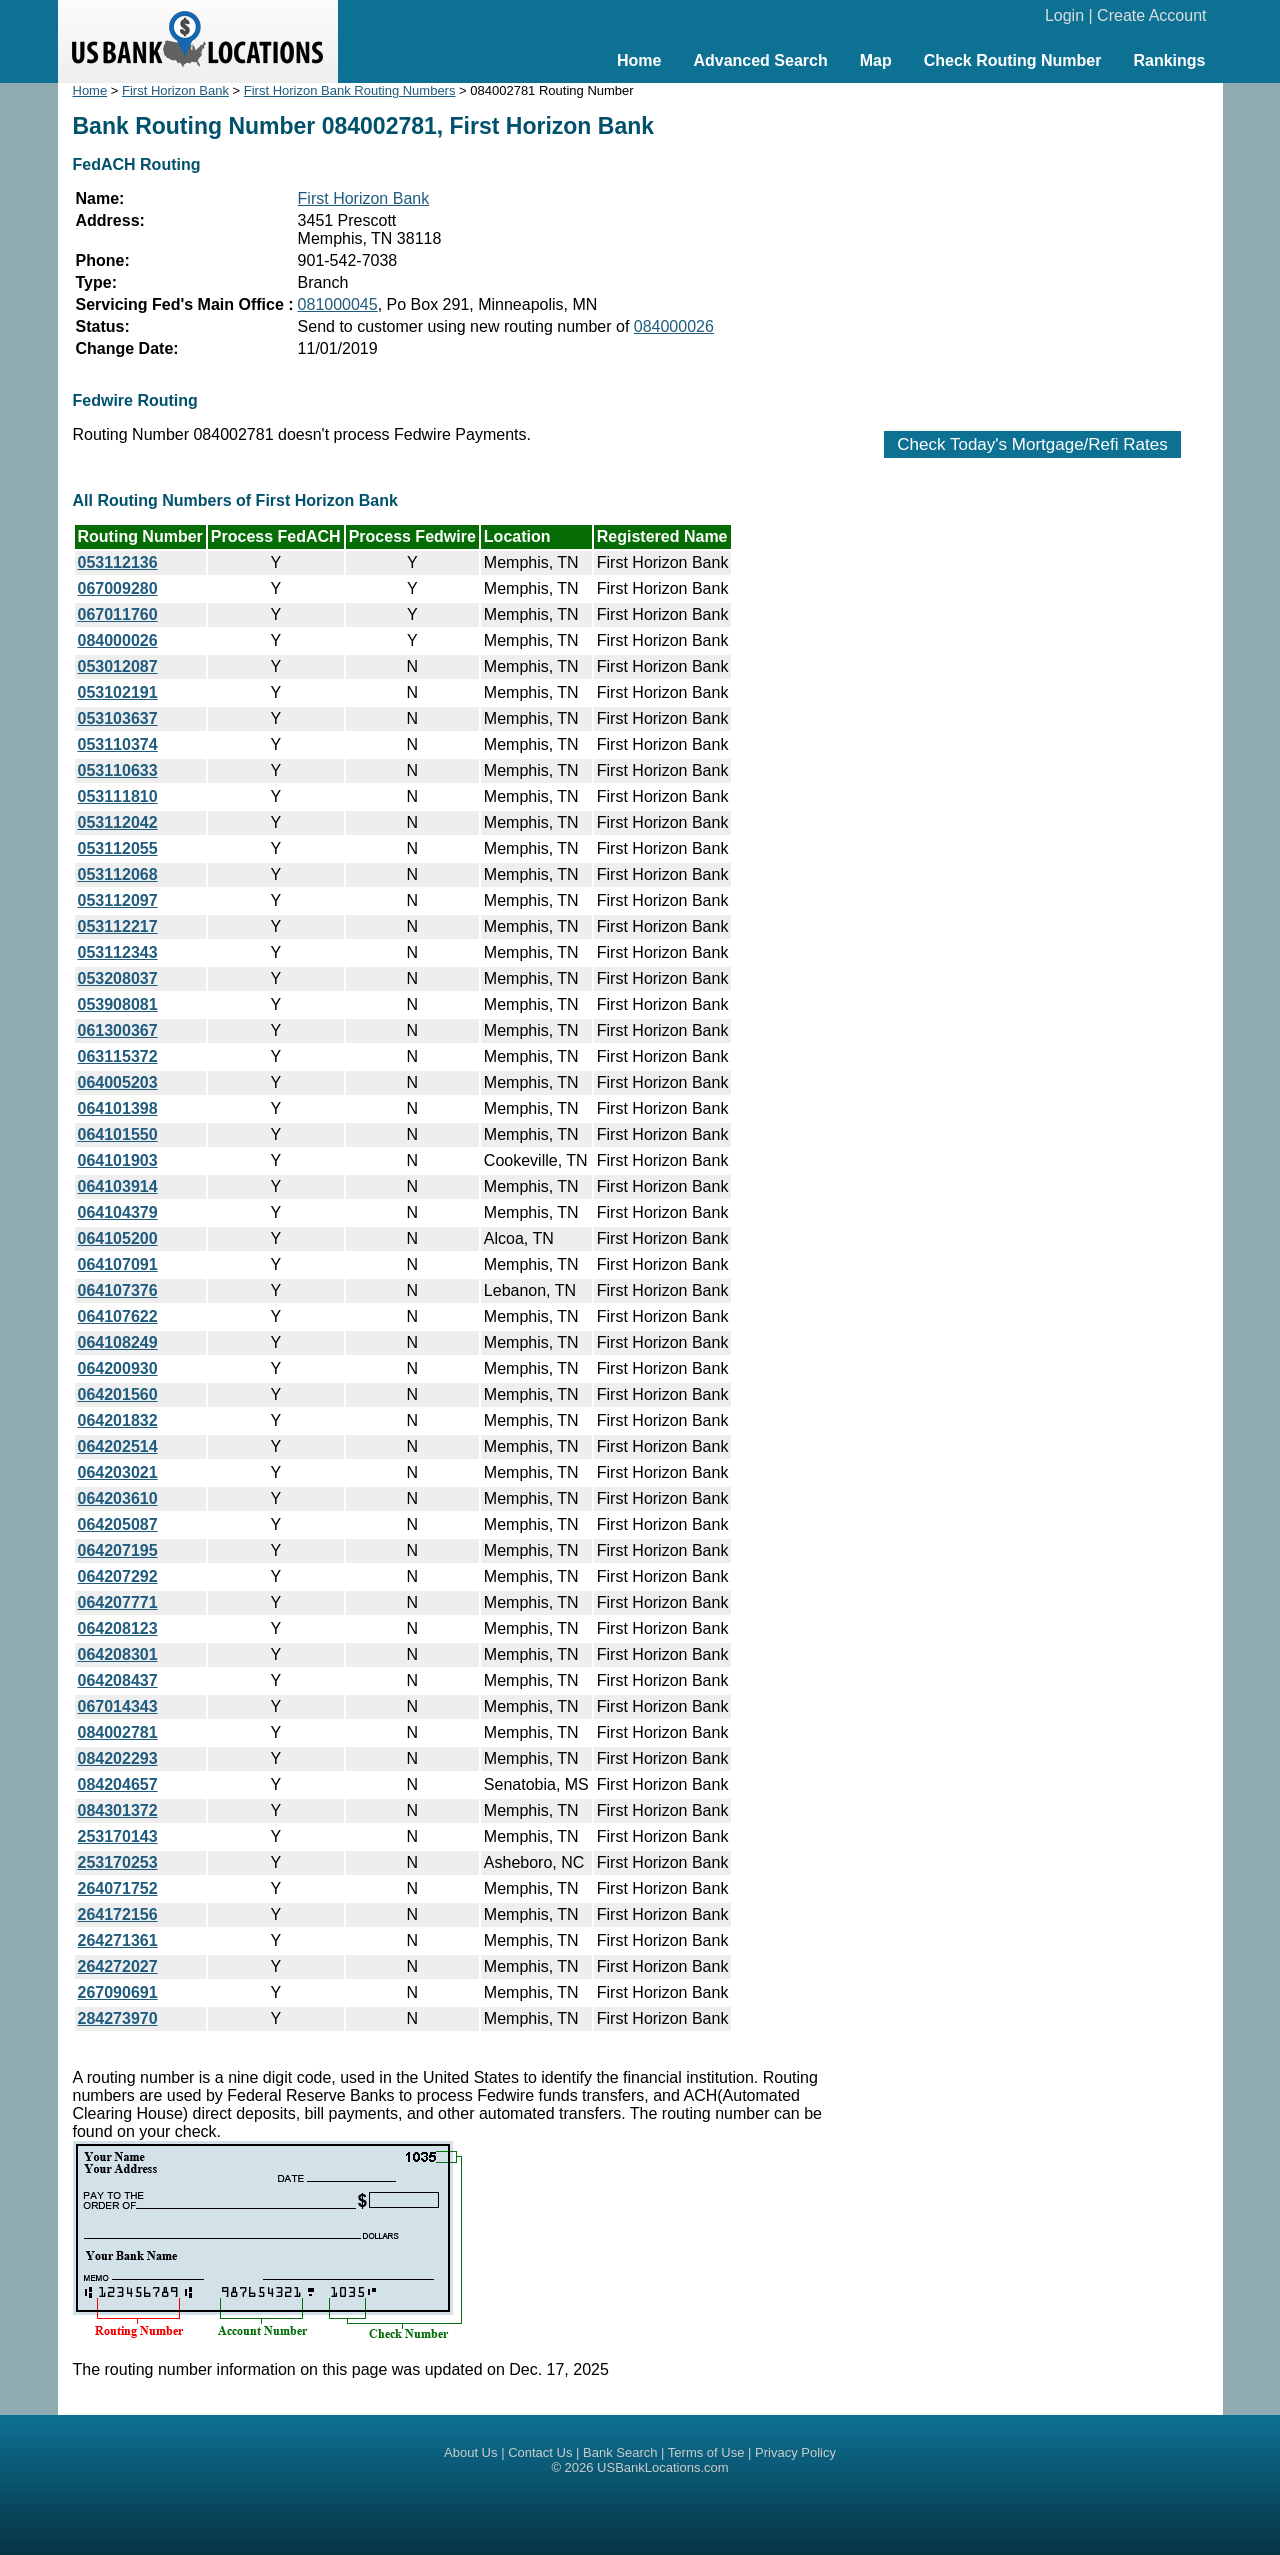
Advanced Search (760, 60)
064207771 (118, 1602)
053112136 (118, 562)
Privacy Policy (795, 2452)
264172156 (118, 1914)
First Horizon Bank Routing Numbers (350, 90)
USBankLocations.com (663, 2467)
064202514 (118, 1446)
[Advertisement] (1033, 247)
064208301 (118, 1654)
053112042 (118, 822)
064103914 (118, 1186)
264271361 (118, 1940)
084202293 (118, 1758)
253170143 (118, 1836)
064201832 (118, 1420)
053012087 (118, 666)
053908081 (118, 1004)
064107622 (118, 1316)
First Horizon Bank (175, 90)
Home (639, 60)
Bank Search (620, 2452)
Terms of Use (706, 2452)
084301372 (118, 1810)
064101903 (118, 1160)
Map (876, 60)
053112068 (118, 874)
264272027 (118, 1966)
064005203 (118, 1082)
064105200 (118, 1238)
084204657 (118, 1784)
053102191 (118, 692)
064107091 (118, 1264)
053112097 (118, 900)
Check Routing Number (1013, 60)
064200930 (118, 1368)
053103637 (118, 718)
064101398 (118, 1108)
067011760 (118, 614)
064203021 (118, 1472)
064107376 (118, 1290)
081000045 (338, 304)
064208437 (118, 1680)
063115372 (118, 1056)
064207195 (118, 1550)
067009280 (118, 588)
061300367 (118, 1030)
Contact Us (540, 2452)
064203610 (118, 1498)
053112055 (118, 848)
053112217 (118, 926)
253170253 (118, 1862)
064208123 (118, 1628)
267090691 (118, 1992)
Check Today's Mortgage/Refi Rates (1032, 444)
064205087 (118, 1524)
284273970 (118, 2018)
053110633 (118, 770)
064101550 (118, 1134)
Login (1064, 15)
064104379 (118, 1212)
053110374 (118, 744)
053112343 (118, 952)
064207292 (118, 1576)
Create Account (1151, 15)
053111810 (118, 796)
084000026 (674, 326)
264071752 (118, 1888)
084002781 (118, 1732)
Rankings (1169, 60)
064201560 (118, 1394)
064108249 (118, 1342)
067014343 (118, 1706)
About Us (470, 2452)
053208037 (118, 978)
